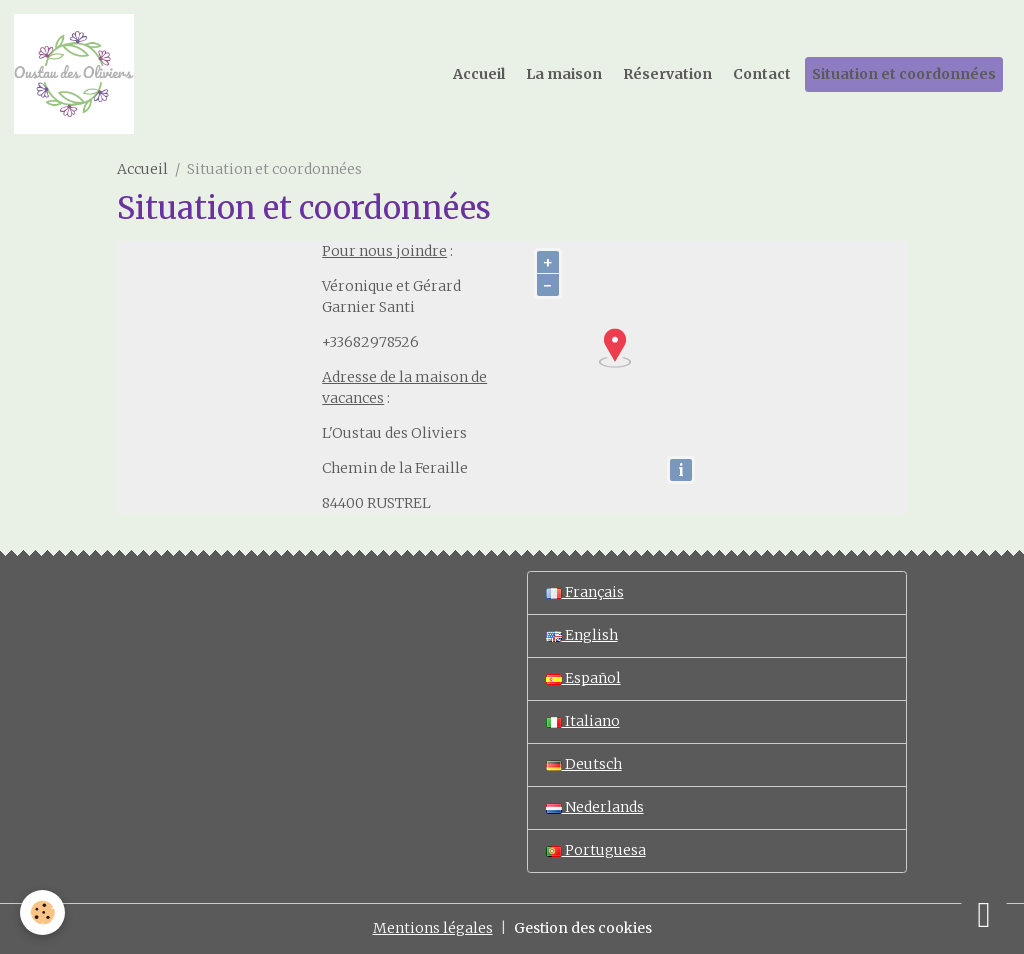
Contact (762, 74)
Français (585, 592)
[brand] (77, 74)
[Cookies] (42, 912)
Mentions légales (433, 928)
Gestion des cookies (583, 928)
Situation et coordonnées (904, 74)
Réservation (667, 74)
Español (583, 678)
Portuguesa (596, 850)
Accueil (479, 74)
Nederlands (595, 807)
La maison (564, 74)
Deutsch (584, 764)
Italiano (583, 721)
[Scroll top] (984, 914)
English (582, 635)
